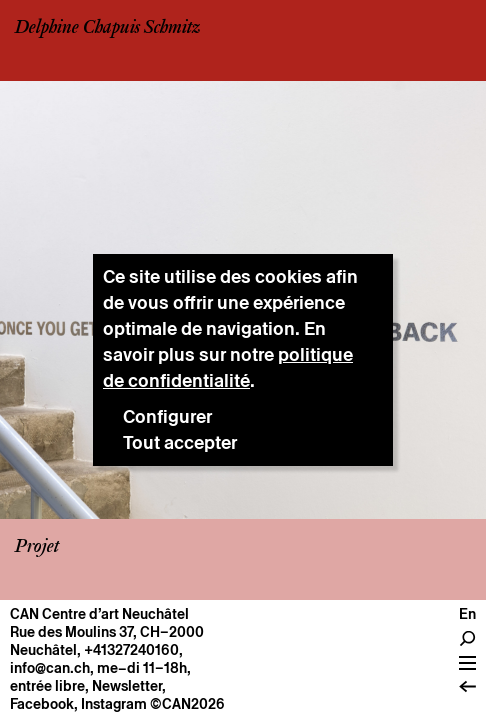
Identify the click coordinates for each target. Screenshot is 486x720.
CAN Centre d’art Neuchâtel (99, 614)
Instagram (114, 704)
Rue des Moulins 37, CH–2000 (107, 632)
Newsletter (127, 686)
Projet (37, 547)
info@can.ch (50, 668)
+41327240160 (131, 650)
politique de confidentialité (228, 367)
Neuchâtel (43, 650)
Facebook (42, 704)
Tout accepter (180, 442)
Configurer (167, 416)
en (467, 614)
